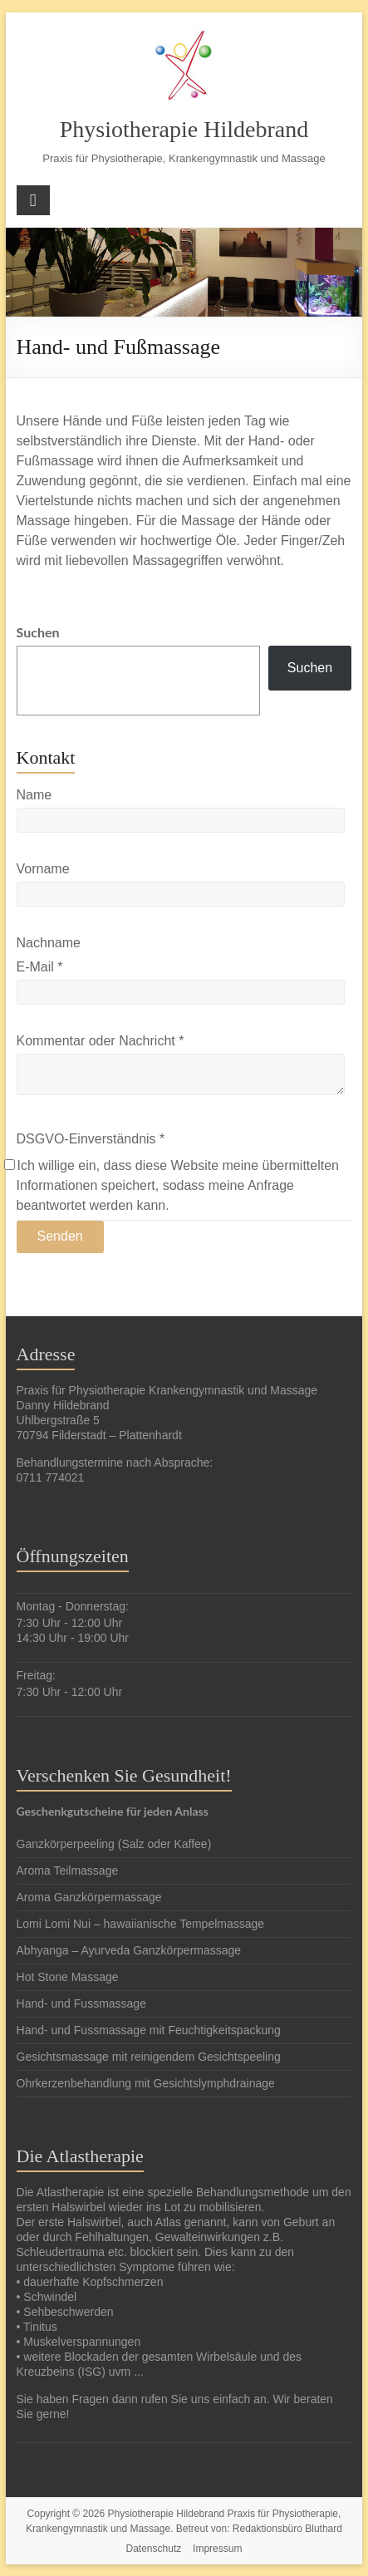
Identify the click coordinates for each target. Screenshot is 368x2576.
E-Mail (40, 966)
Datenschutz (154, 2548)
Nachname (49, 942)
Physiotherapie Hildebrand (184, 129)
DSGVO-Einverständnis (91, 1138)
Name (34, 794)
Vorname (43, 868)
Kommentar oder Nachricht (100, 1040)
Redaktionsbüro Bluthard (287, 2528)
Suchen (41, 632)
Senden (60, 1235)
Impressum (217, 2548)
